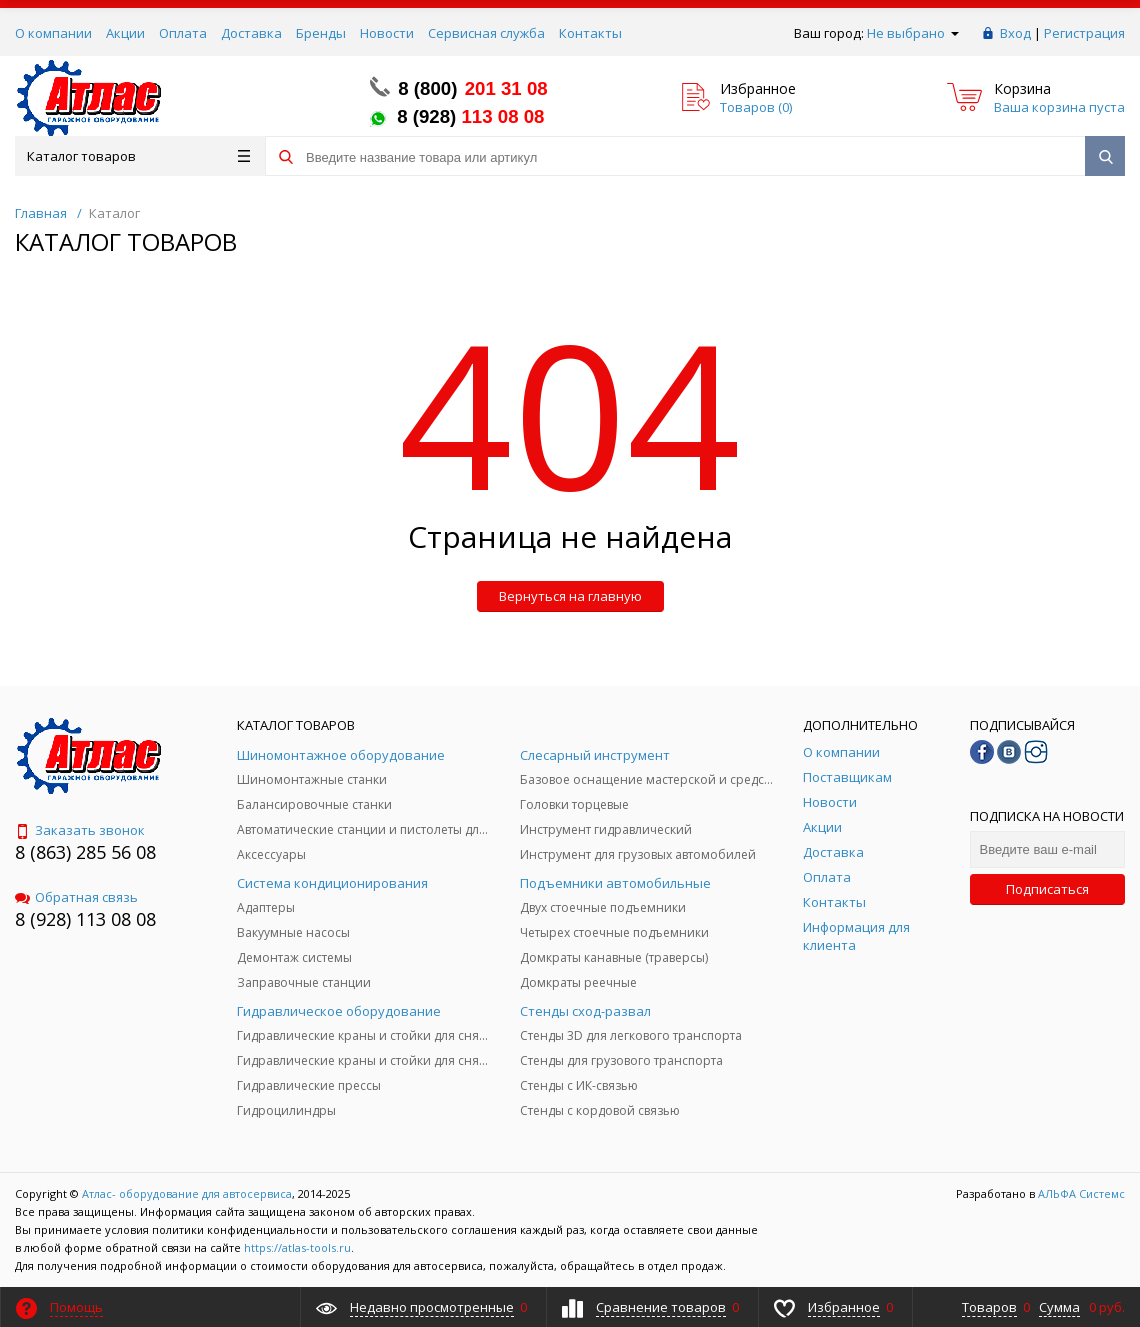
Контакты (590, 33)
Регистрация (1084, 33)
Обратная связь (76, 897)
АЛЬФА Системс (1080, 1193)
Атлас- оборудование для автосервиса (187, 1193)
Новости (387, 33)
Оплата (183, 33)
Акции (125, 33)
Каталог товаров (138, 156)
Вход (1015, 33)
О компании (53, 33)
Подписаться (1047, 889)
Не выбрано (913, 33)
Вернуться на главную (570, 596)
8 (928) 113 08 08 (85, 919)
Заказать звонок (80, 830)
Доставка (251, 33)
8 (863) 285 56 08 (85, 852)
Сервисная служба (486, 33)
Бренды (321, 33)
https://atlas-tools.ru (297, 1247)
